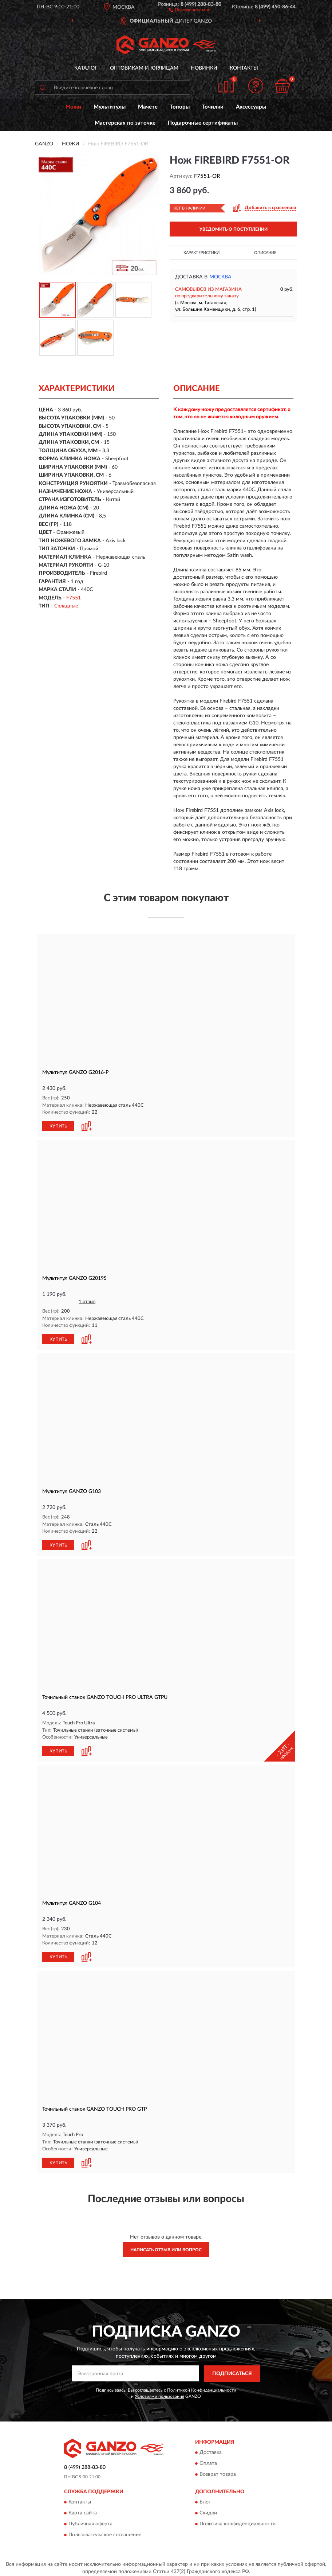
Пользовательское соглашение (104, 2532)
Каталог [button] (86, 68)
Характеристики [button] (201, 253)
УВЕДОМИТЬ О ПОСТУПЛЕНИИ (233, 229)
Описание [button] (265, 253)
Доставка (210, 2449)
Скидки (208, 2510)
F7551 (73, 598)
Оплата (208, 2460)
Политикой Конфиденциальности (201, 2387)
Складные (66, 606)
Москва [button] (220, 277)
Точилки (213, 107)
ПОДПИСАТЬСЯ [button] (232, 2370)
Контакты (244, 68)
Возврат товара (217, 2471)
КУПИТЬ (58, 1125)
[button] (189, 9)
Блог (205, 2499)
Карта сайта (82, 2510)
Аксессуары (251, 107)
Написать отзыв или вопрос (166, 2247)
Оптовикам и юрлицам (144, 68)
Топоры (180, 107)
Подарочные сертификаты (203, 123)
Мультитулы (110, 107)
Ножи (73, 107)
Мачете (148, 107)
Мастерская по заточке (125, 123)
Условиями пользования (159, 2393)
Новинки (204, 68)
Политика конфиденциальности (237, 2521)
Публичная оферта (90, 2521)
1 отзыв (87, 1301)
